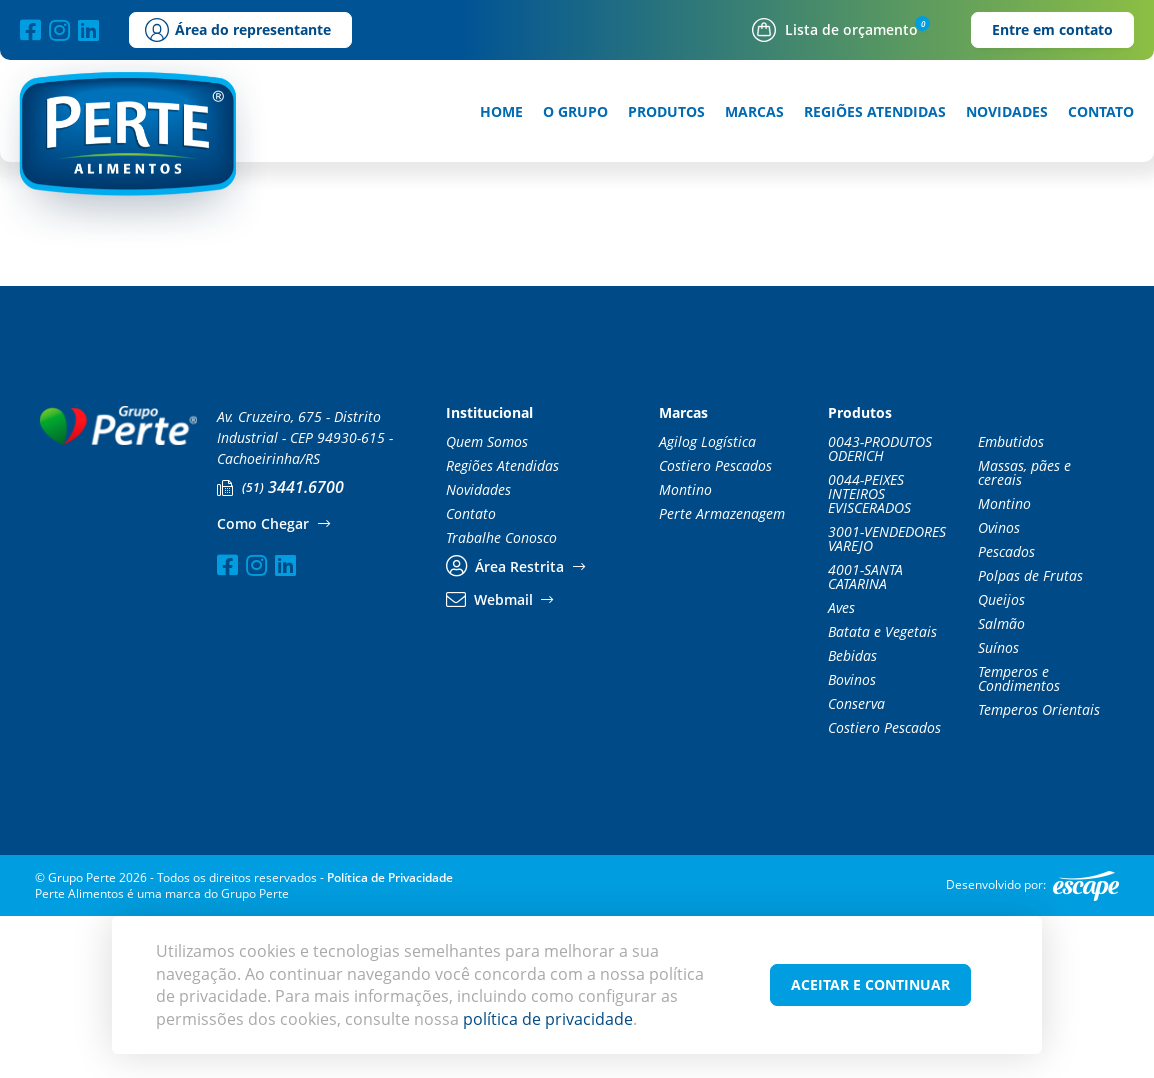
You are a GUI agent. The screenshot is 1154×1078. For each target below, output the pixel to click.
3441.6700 (280, 649)
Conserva (856, 866)
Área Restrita (515, 729)
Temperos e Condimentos (1019, 841)
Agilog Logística (707, 604)
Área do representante (238, 30)
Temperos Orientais (1039, 872)
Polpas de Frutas (1030, 738)
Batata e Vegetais (882, 794)
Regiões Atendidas (875, 112)
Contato (1101, 112)
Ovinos (999, 690)
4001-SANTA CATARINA (865, 739)
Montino (685, 652)
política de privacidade (548, 1019)
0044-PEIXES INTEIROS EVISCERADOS (869, 656)
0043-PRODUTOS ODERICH (880, 611)
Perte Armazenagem (722, 676)
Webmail (499, 762)
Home (501, 112)
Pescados (1006, 714)
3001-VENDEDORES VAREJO (887, 701)
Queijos (1001, 762)
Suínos (998, 810)
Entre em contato (1052, 29)
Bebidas (852, 818)
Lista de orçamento (835, 30)
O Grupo (575, 112)
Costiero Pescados (715, 628)
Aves (841, 770)
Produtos (666, 112)
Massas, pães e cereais (1024, 635)
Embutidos (1011, 604)
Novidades (1007, 112)
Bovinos (852, 842)
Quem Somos (487, 604)
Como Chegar (273, 686)
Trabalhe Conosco (501, 700)
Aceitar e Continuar (870, 984)
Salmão (1001, 786)
